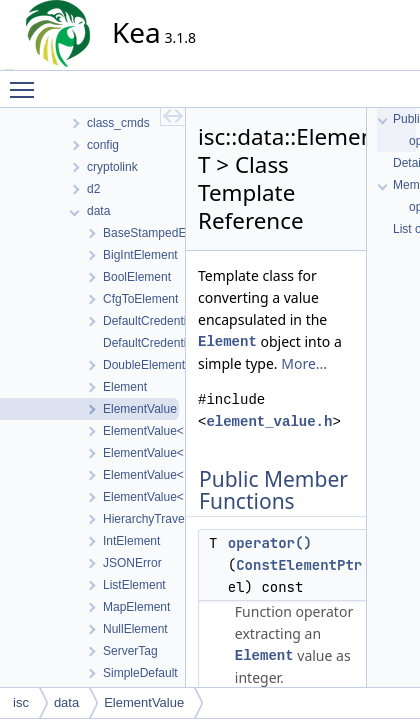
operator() (270, 543)
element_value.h (269, 421)
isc (21, 702)
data (66, 702)
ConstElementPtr (299, 565)
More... (304, 363)
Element (227, 341)
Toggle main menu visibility (27, 81)
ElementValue (144, 702)
